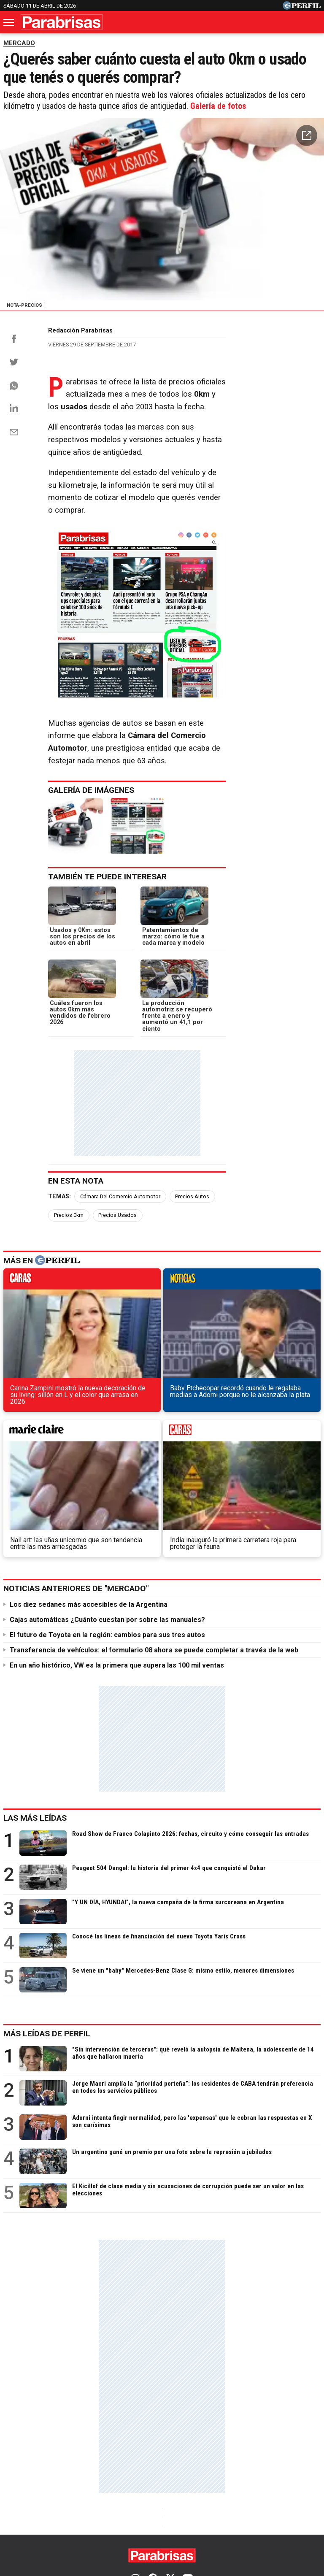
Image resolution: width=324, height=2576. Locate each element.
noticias (121, 1328)
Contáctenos (140, 2512)
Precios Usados (288, 1262)
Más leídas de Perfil (46, 1908)
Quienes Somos (89, 2512)
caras (39, 1328)
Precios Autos (192, 1262)
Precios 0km (239, 1262)
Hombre (220, 2481)
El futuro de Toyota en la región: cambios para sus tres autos (107, 1510)
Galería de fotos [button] (218, 109)
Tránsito (162, 2528)
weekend (284, 1328)
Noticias (98, 2481)
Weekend (259, 2481)
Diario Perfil (24, 2481)
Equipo (217, 2512)
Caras (63, 2481)
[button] (306, 138)
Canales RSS (38, 2512)
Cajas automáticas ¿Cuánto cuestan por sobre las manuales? (107, 1494)
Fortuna (183, 2481)
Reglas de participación (270, 2512)
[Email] (14, 440)
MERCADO (19, 43)
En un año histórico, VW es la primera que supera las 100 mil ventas (117, 1540)
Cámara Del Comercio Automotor (120, 1262)
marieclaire (202, 1328)
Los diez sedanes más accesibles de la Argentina (88, 1479)
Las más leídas (35, 1693)
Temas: (59, 1262)
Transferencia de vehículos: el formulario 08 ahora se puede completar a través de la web (154, 1525)
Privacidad (182, 2512)
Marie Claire (141, 2481)
